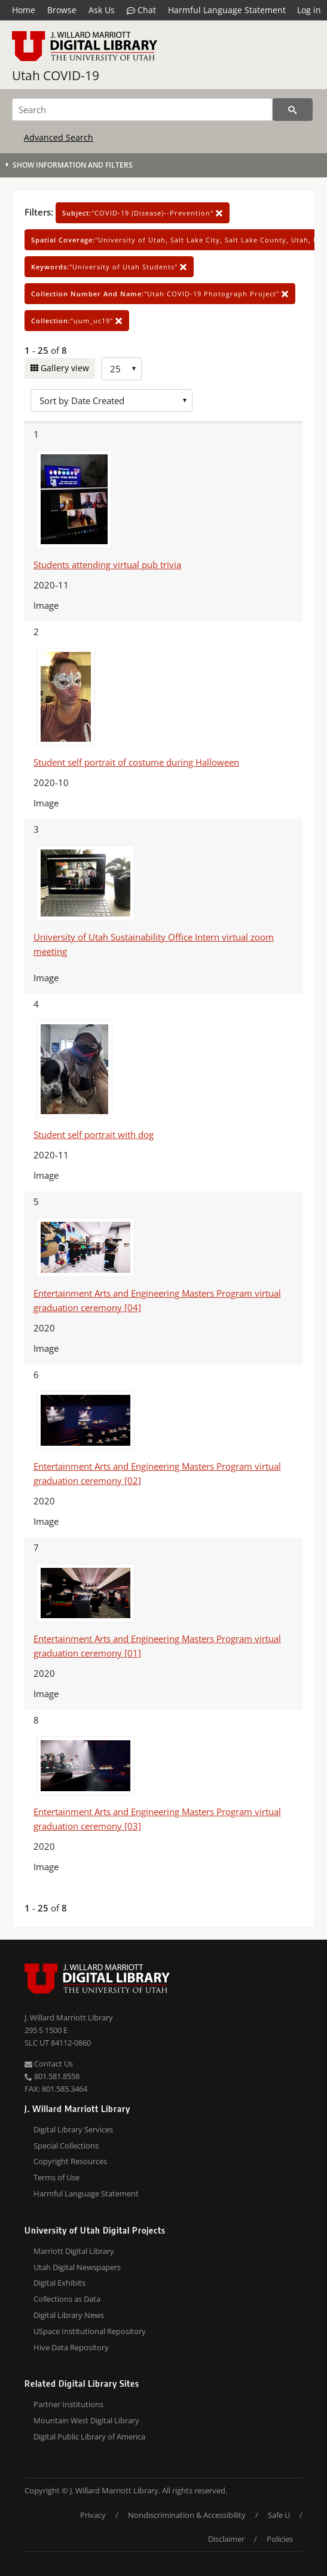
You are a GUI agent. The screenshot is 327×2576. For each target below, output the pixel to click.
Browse (62, 10)
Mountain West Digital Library (86, 2420)
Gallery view (63, 368)
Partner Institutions (68, 2404)
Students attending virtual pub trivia (107, 565)
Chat (141, 10)
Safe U (279, 2515)
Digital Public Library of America (89, 2436)
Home (23, 10)
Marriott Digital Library (73, 2251)
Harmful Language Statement (227, 10)
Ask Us (101, 10)
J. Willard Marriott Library (69, 2017)
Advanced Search (58, 137)
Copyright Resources (70, 2161)
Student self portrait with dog (93, 1134)
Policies (280, 2538)
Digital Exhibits (59, 2282)
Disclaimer (226, 2538)
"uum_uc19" (77, 320)
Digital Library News (68, 2315)
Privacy (93, 2515)
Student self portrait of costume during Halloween (136, 762)
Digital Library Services (73, 2129)
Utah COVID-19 (55, 75)
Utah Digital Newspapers (77, 2267)
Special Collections (66, 2145)
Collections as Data (66, 2298)
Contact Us (49, 2063)
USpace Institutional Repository (89, 2331)
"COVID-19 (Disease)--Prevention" (142, 212)
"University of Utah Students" (109, 266)
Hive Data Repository (71, 2347)
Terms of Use (56, 2177)
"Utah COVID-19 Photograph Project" (160, 293)
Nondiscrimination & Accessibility (187, 2515)
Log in (309, 10)
